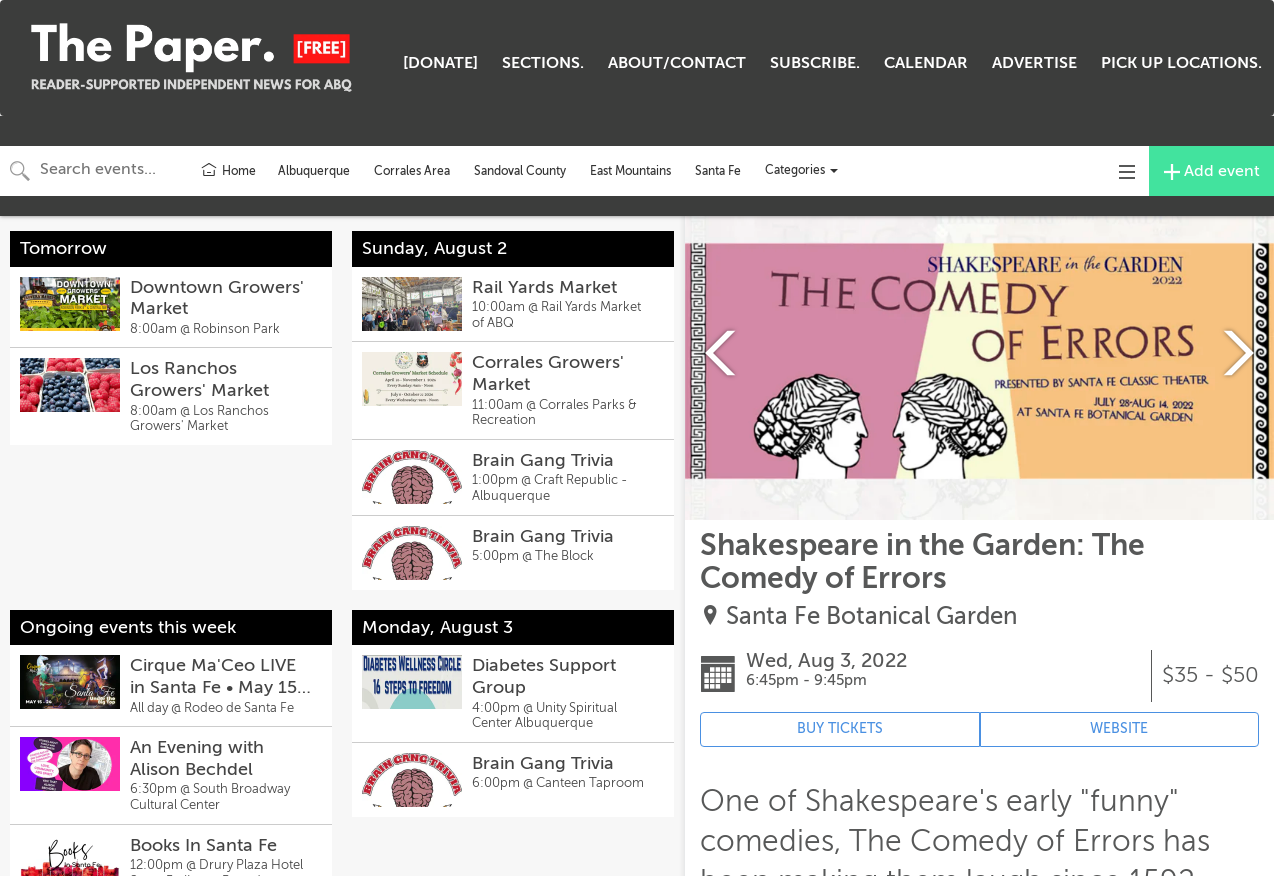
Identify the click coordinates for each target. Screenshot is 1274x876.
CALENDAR (926, 63)
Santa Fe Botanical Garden (871, 616)
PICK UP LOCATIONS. (1181, 63)
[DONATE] (440, 63)
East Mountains (630, 171)
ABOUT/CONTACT (677, 63)
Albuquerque (314, 171)
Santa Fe (718, 171)
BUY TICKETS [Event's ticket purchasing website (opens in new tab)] (840, 728)
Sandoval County (520, 171)
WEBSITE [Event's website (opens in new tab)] (1119, 728)
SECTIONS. (543, 63)
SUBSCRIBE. (815, 63)
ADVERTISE (1034, 63)
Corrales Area (412, 171)
